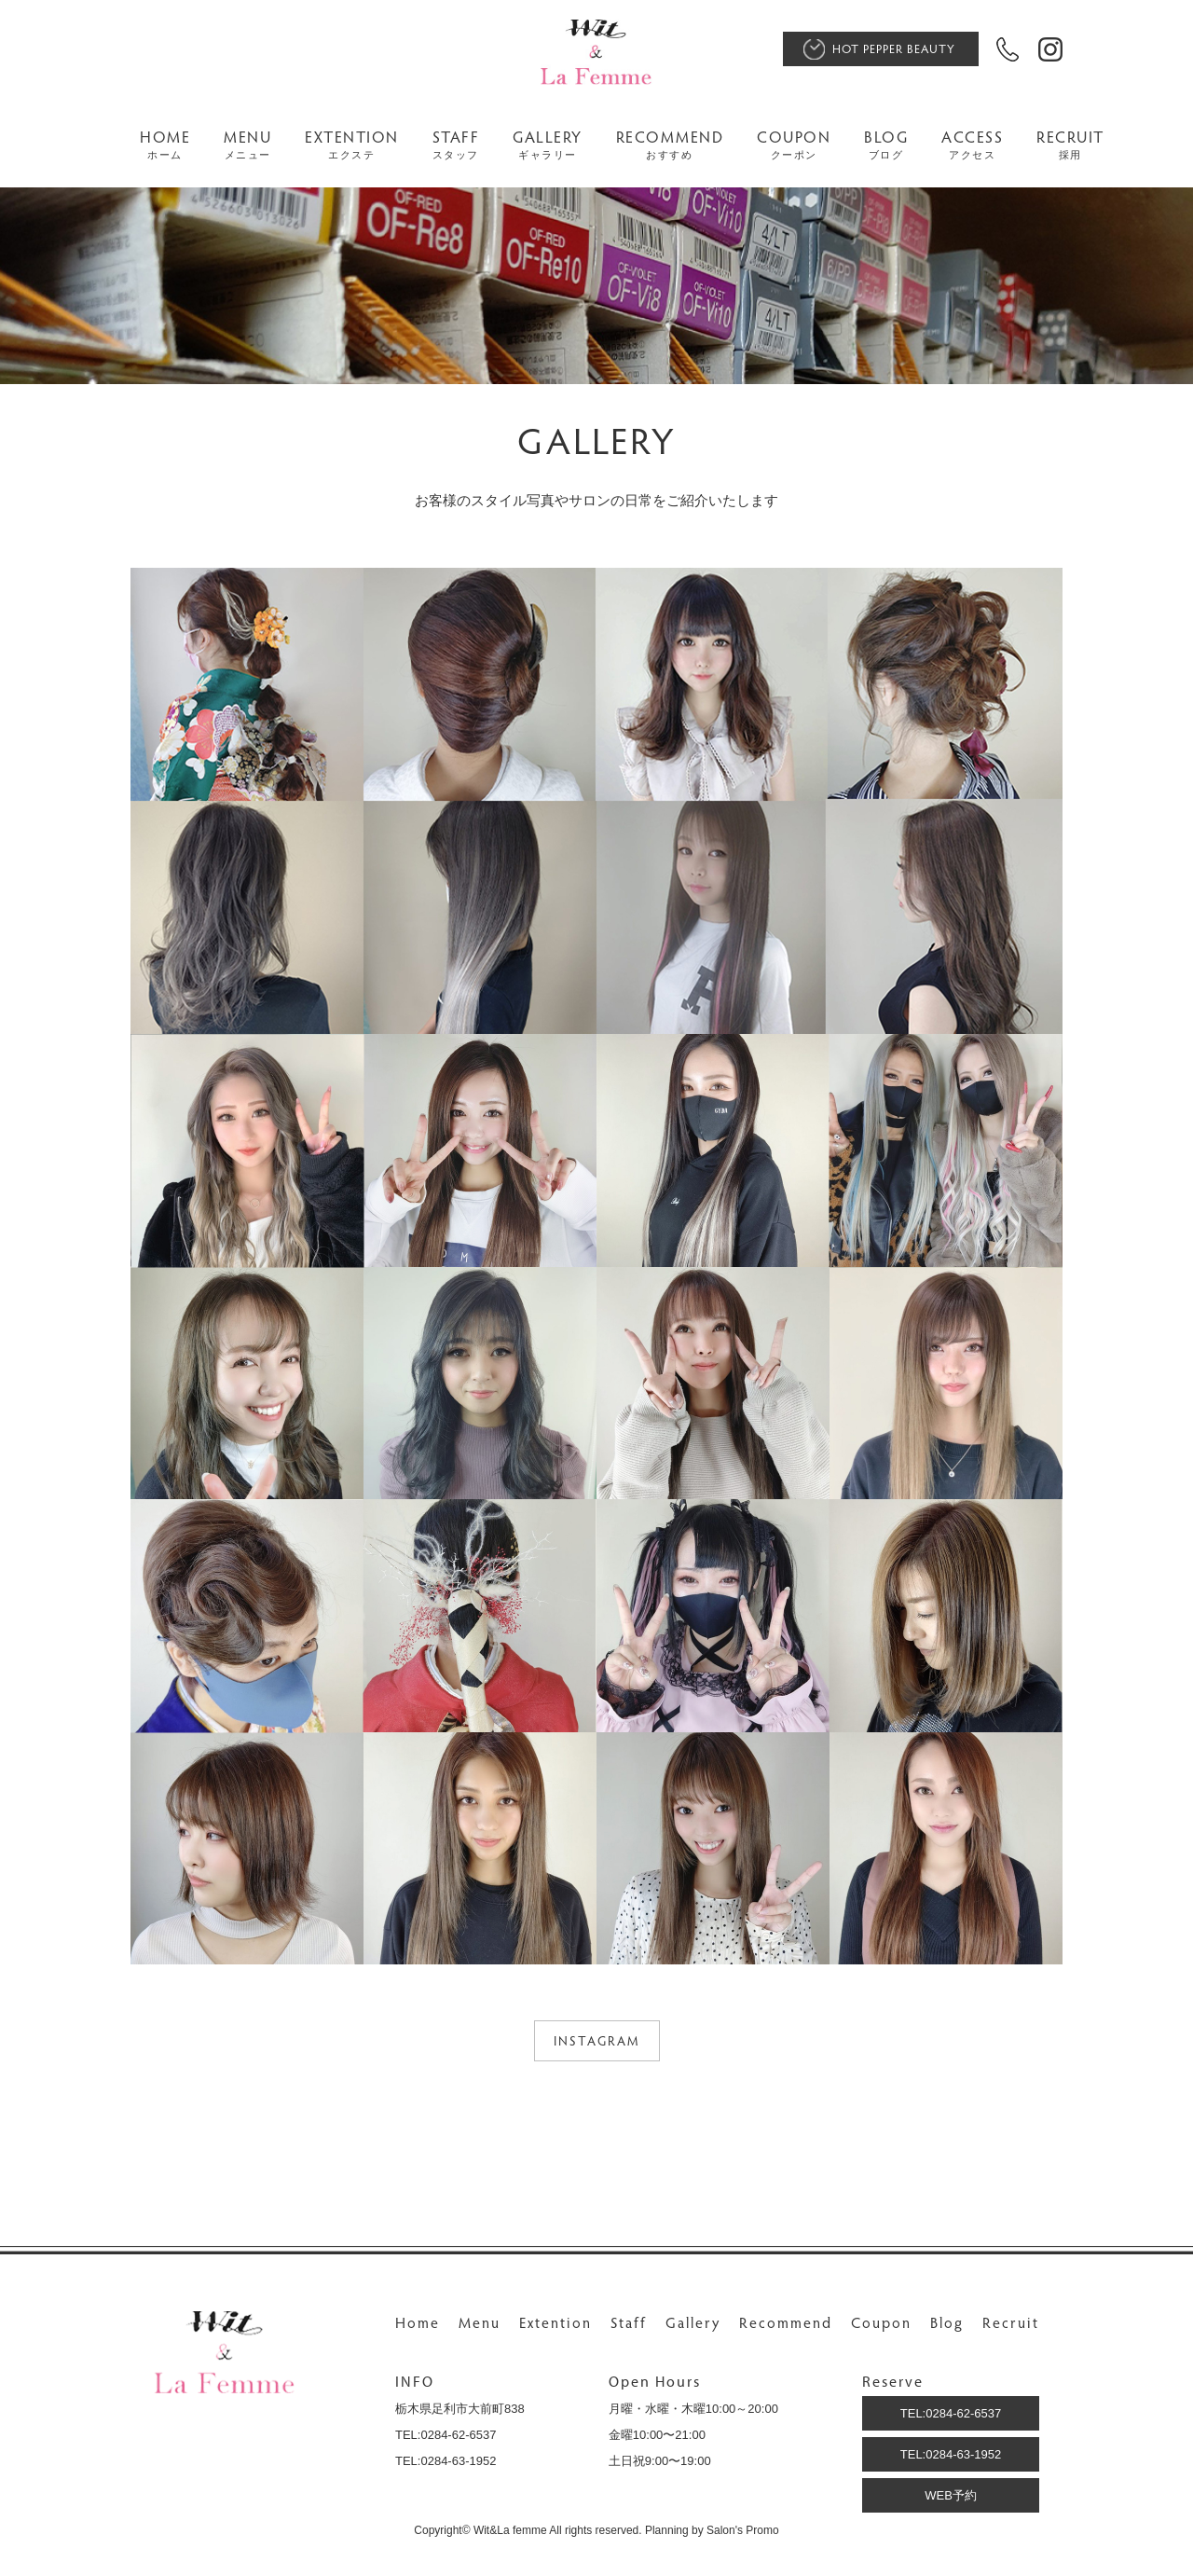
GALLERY (548, 145)
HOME (165, 145)
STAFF (456, 145)
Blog (947, 2322)
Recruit (1010, 2322)
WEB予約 (951, 2495)
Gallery (692, 2322)
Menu (480, 2322)
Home (417, 2322)
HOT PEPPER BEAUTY (893, 48)
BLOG (886, 145)
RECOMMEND (670, 145)
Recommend (785, 2322)
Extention (555, 2322)
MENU (247, 145)
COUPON (793, 145)
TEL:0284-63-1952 (950, 2454)
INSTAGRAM (596, 2040)
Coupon (881, 2322)
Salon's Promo (742, 2530)
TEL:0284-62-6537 (950, 2413)
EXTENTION (352, 145)
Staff (628, 2322)
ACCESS (972, 145)
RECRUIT (1070, 145)
